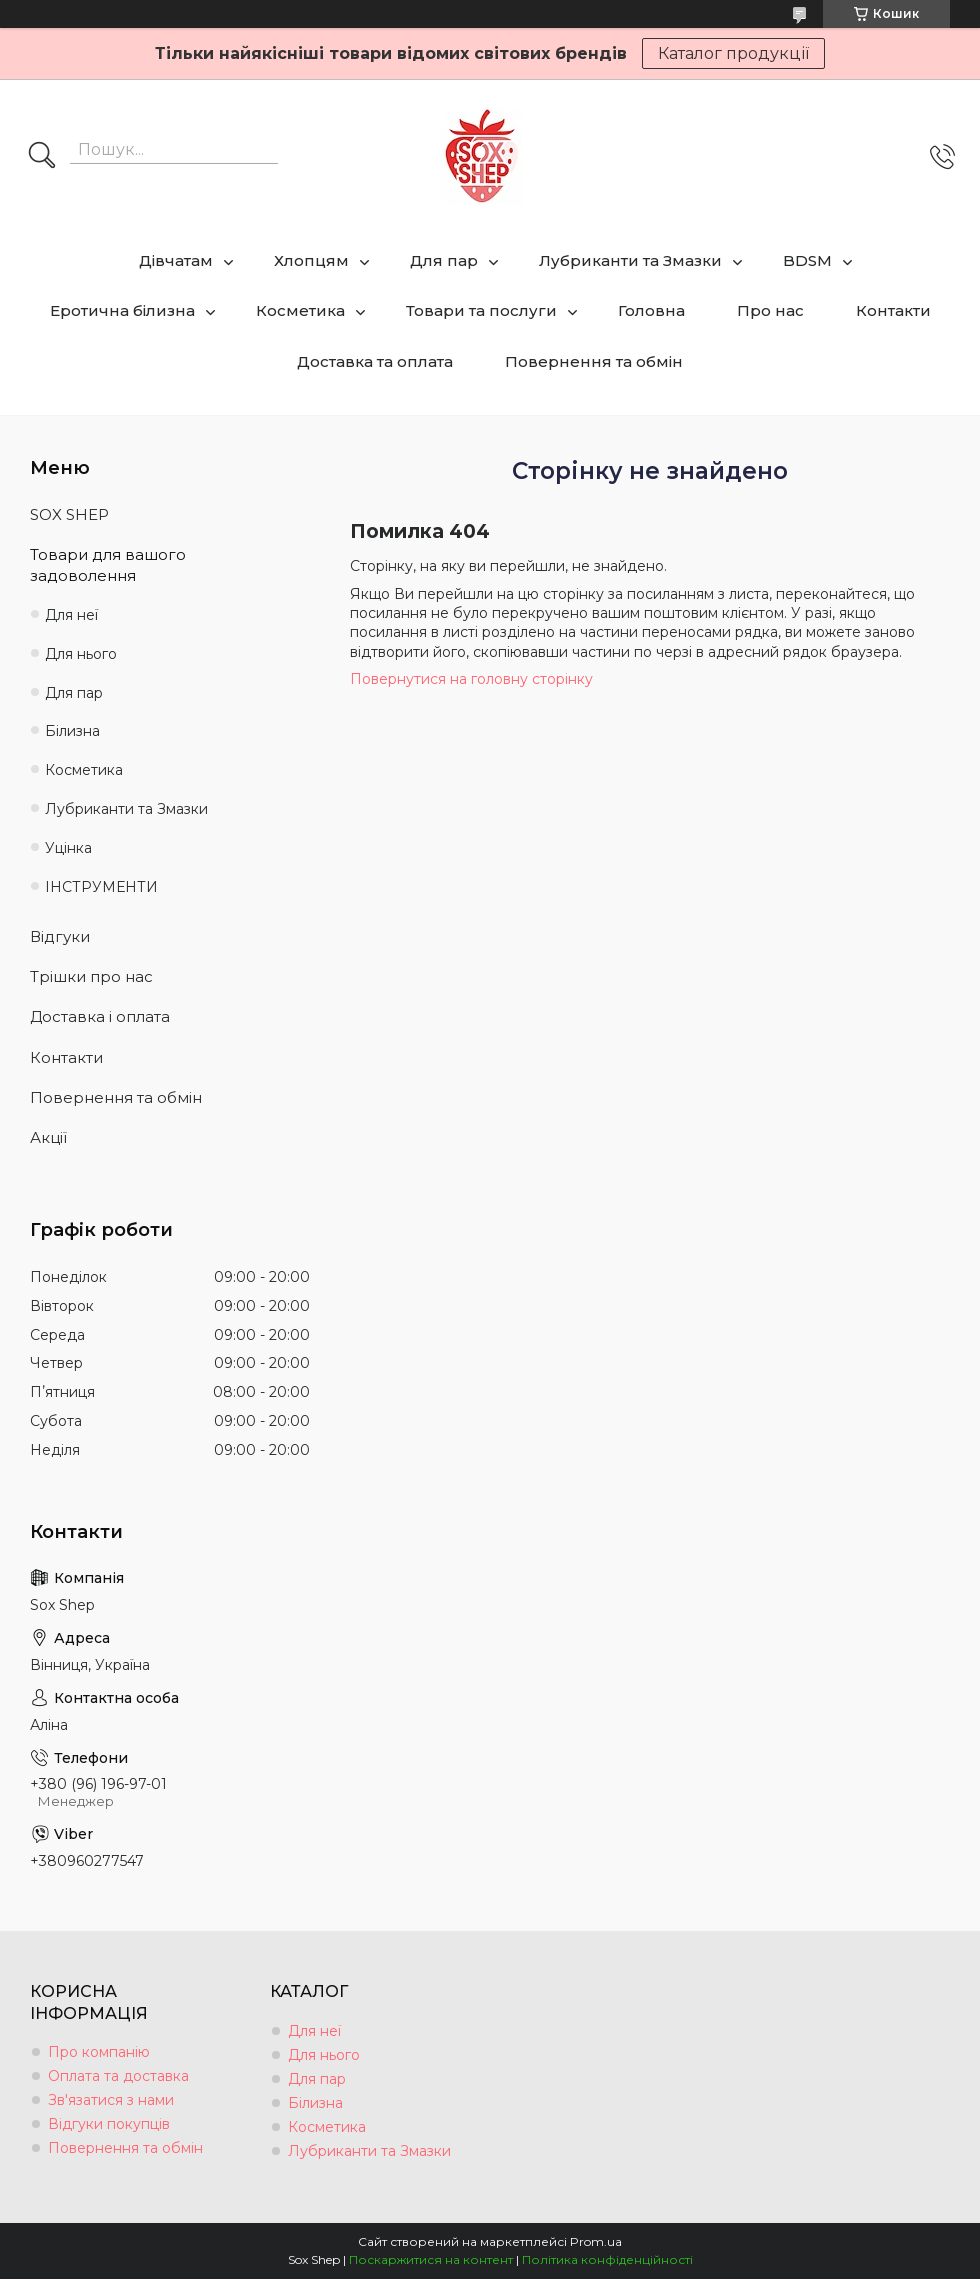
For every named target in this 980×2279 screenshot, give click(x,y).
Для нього (81, 654)
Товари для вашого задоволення (108, 564)
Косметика (300, 310)
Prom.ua (596, 2241)
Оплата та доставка (118, 2076)
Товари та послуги (481, 310)
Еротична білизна (122, 310)
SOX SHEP (69, 514)
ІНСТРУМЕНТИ (101, 887)
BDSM (807, 260)
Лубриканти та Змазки (630, 260)
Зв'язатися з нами (111, 2100)
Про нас (770, 310)
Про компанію (99, 2052)
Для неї (71, 615)
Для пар (444, 260)
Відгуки (60, 936)
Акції (48, 1137)
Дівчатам (176, 260)
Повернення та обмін (594, 361)
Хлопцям (311, 260)
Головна (651, 310)
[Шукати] (42, 157)
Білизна (72, 731)
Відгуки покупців (109, 2124)
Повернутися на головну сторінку (471, 679)
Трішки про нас (91, 976)
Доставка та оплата (375, 361)
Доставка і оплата (100, 1016)
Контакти (893, 310)
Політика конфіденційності (607, 2259)
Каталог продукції (733, 53)
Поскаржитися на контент (431, 2259)
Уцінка (68, 848)
